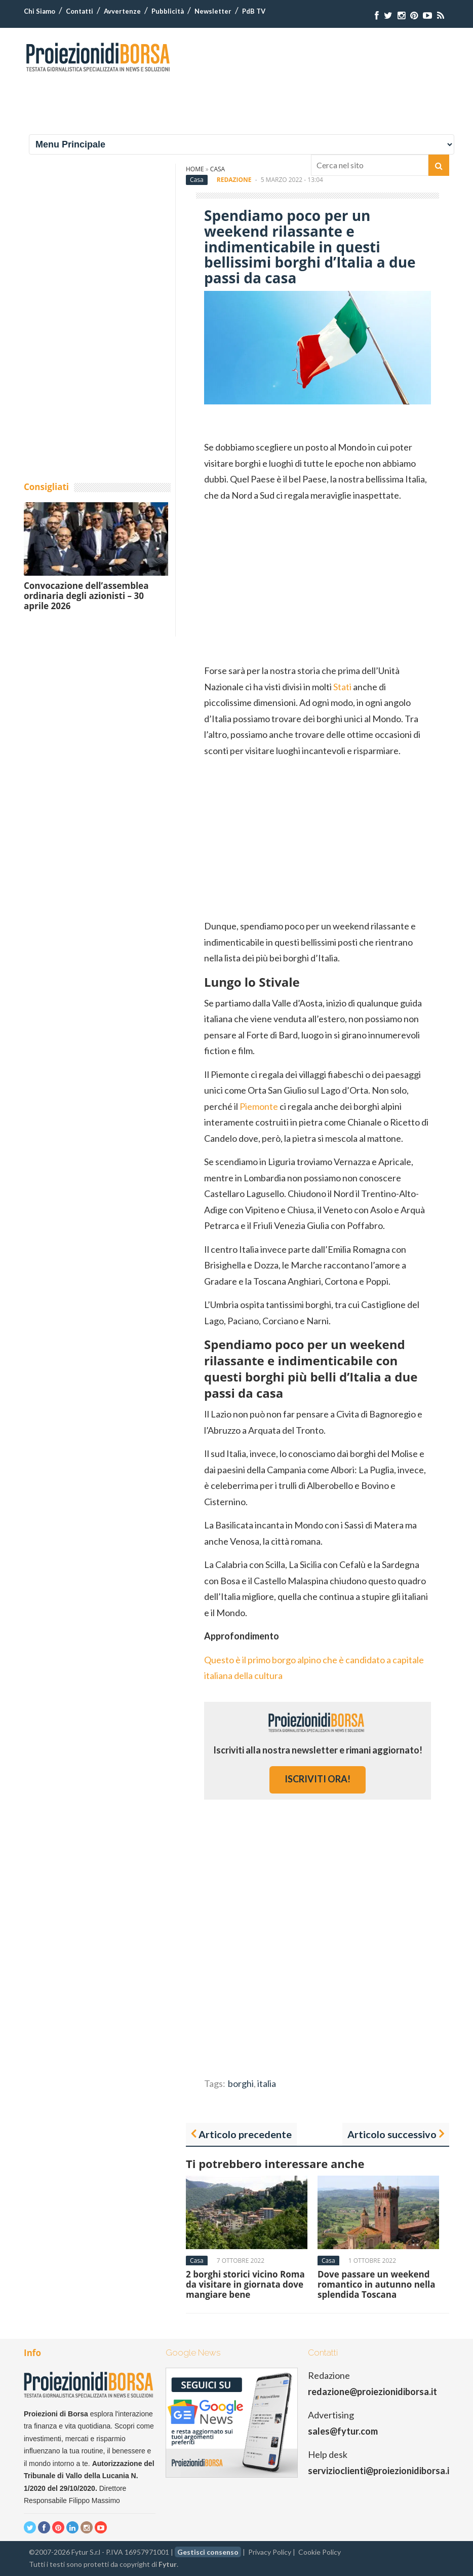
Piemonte (259, 1106)
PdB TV (253, 11)
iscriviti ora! (317, 1778)
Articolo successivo (392, 2134)
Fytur (168, 2564)
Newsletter (212, 11)
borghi (241, 2083)
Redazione (234, 179)
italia (266, 2083)
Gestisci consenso (208, 2552)
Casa (197, 179)
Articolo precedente (245, 2134)
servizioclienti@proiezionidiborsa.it (380, 2470)
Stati (342, 686)
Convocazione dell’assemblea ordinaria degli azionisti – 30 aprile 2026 (86, 596)
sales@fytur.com (343, 2431)
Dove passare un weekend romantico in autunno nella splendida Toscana (377, 2284)
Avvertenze (122, 11)
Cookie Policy (319, 2552)
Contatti (79, 11)
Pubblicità (167, 11)
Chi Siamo (39, 11)
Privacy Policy (269, 2552)
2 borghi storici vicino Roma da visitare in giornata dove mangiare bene (245, 2284)
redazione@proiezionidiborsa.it (372, 2391)
